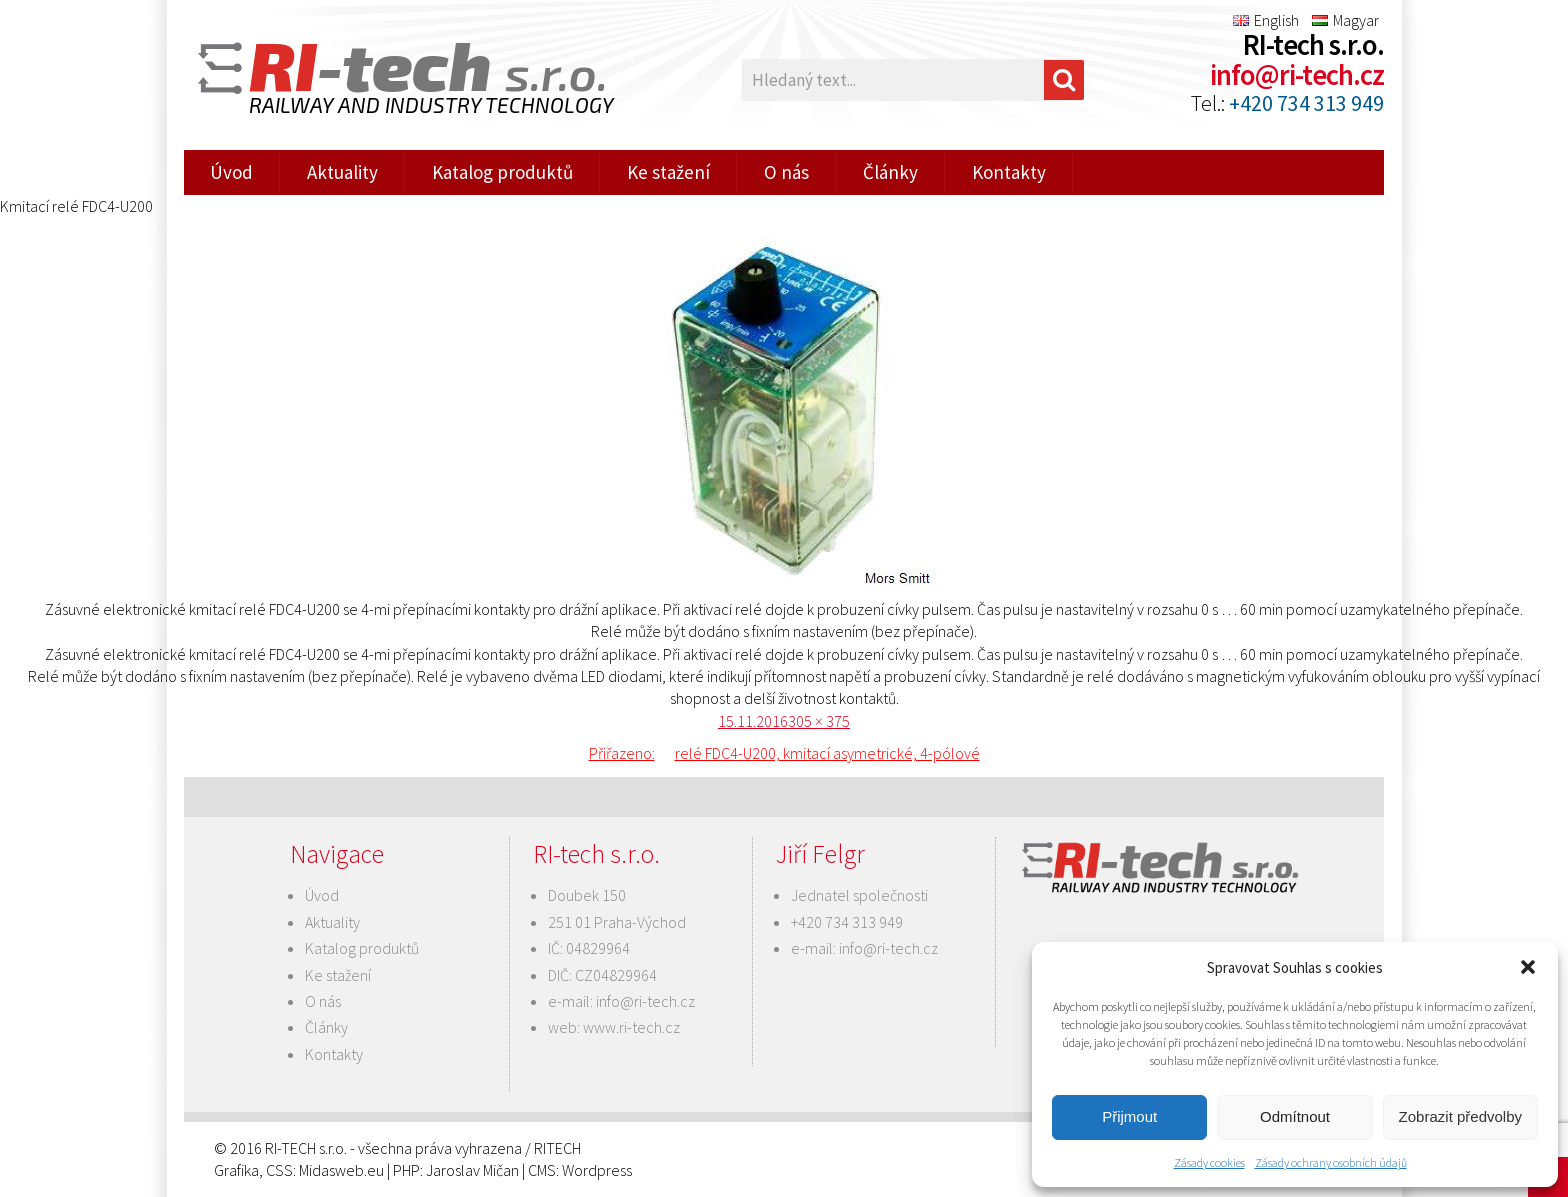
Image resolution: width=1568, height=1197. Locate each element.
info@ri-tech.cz (1297, 75)
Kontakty (1009, 172)
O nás (786, 172)
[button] (1528, 967)
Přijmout (1129, 1116)
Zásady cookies (1209, 1162)
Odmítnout (1295, 1116)
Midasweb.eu (341, 1170)
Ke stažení (668, 172)
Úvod (231, 172)
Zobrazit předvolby (1460, 1116)
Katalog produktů (502, 172)
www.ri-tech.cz (631, 1027)
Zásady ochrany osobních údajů (1331, 1162)
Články (890, 172)
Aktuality (342, 172)
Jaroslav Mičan (472, 1170)
